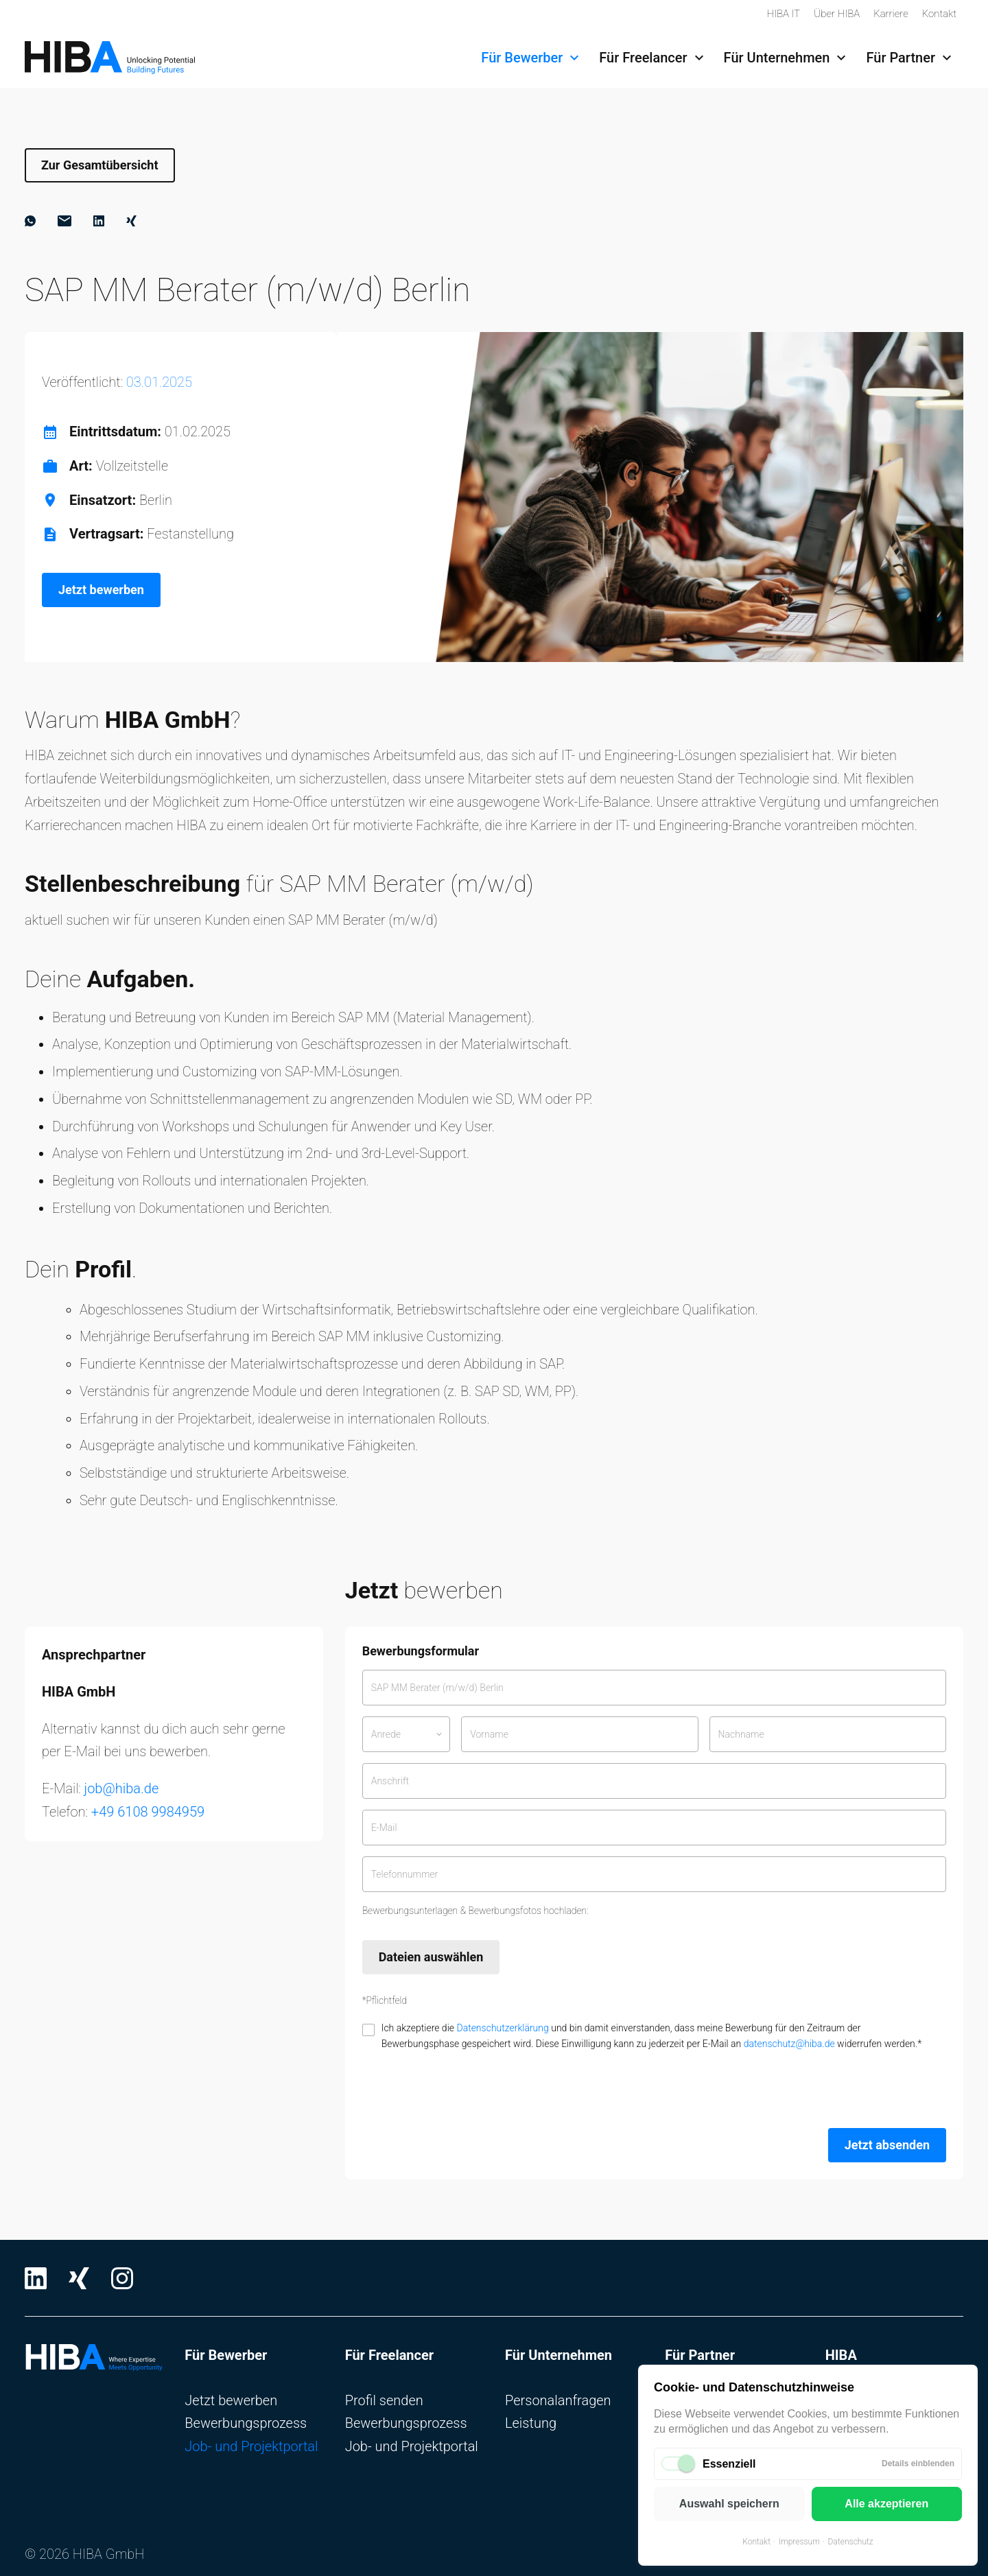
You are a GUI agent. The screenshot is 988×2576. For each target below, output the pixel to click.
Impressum (799, 2542)
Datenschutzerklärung (502, 2027)
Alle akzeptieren (886, 2503)
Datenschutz (850, 2542)
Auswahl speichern (729, 2503)
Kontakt (756, 2542)
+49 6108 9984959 (147, 1812)
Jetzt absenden (887, 2145)
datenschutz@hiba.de (789, 2043)
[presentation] (466, 2090)
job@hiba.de (121, 1788)
